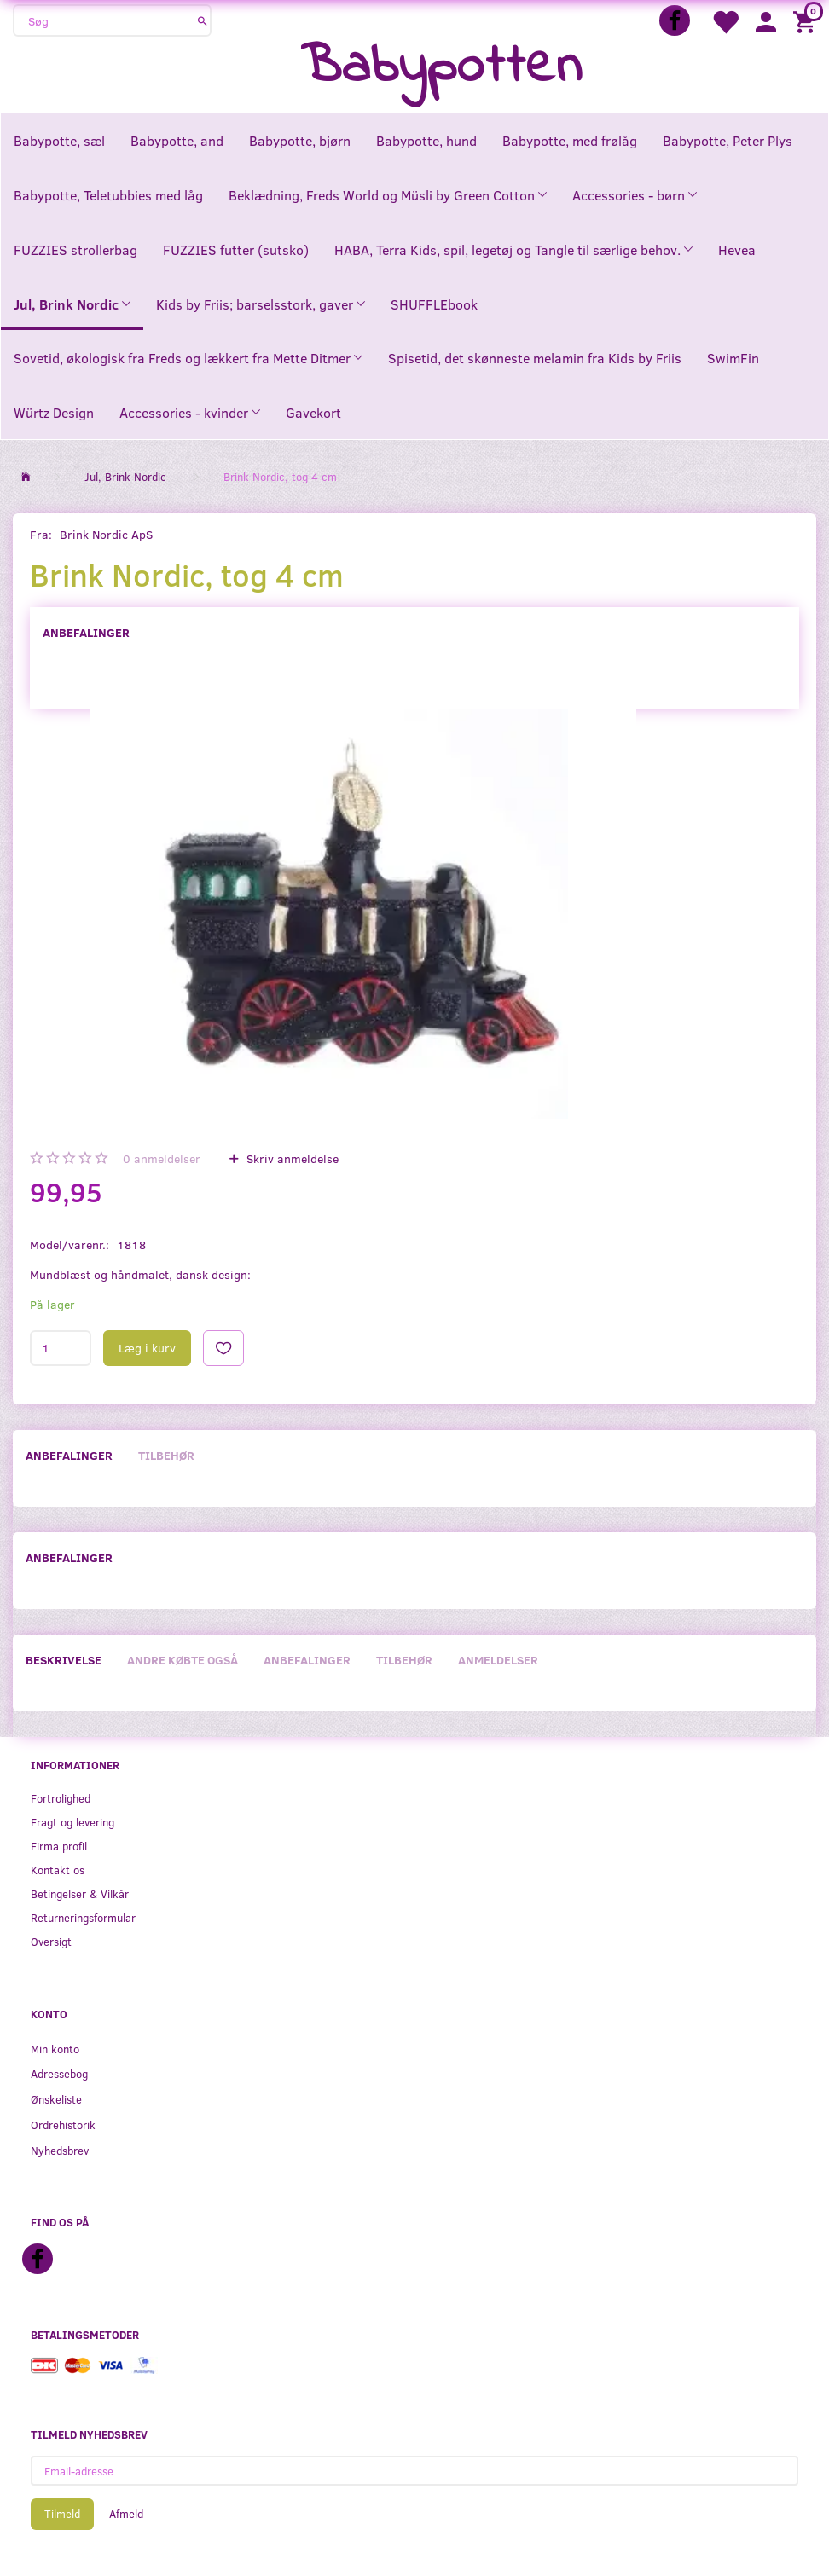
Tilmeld (62, 2513)
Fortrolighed (60, 1798)
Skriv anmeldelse (291, 1158)
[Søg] (202, 20)
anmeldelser (161, 1158)
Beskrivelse (63, 1660)
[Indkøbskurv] (807, 21)
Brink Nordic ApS (106, 534)
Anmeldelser (498, 1660)
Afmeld (126, 2513)
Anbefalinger (86, 632)
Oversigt (51, 1941)
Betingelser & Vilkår (80, 1893)
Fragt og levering (72, 1822)
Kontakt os (57, 1869)
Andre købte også (182, 1660)
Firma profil (59, 1845)
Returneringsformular (83, 1917)
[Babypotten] (441, 67)
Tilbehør (166, 1455)
